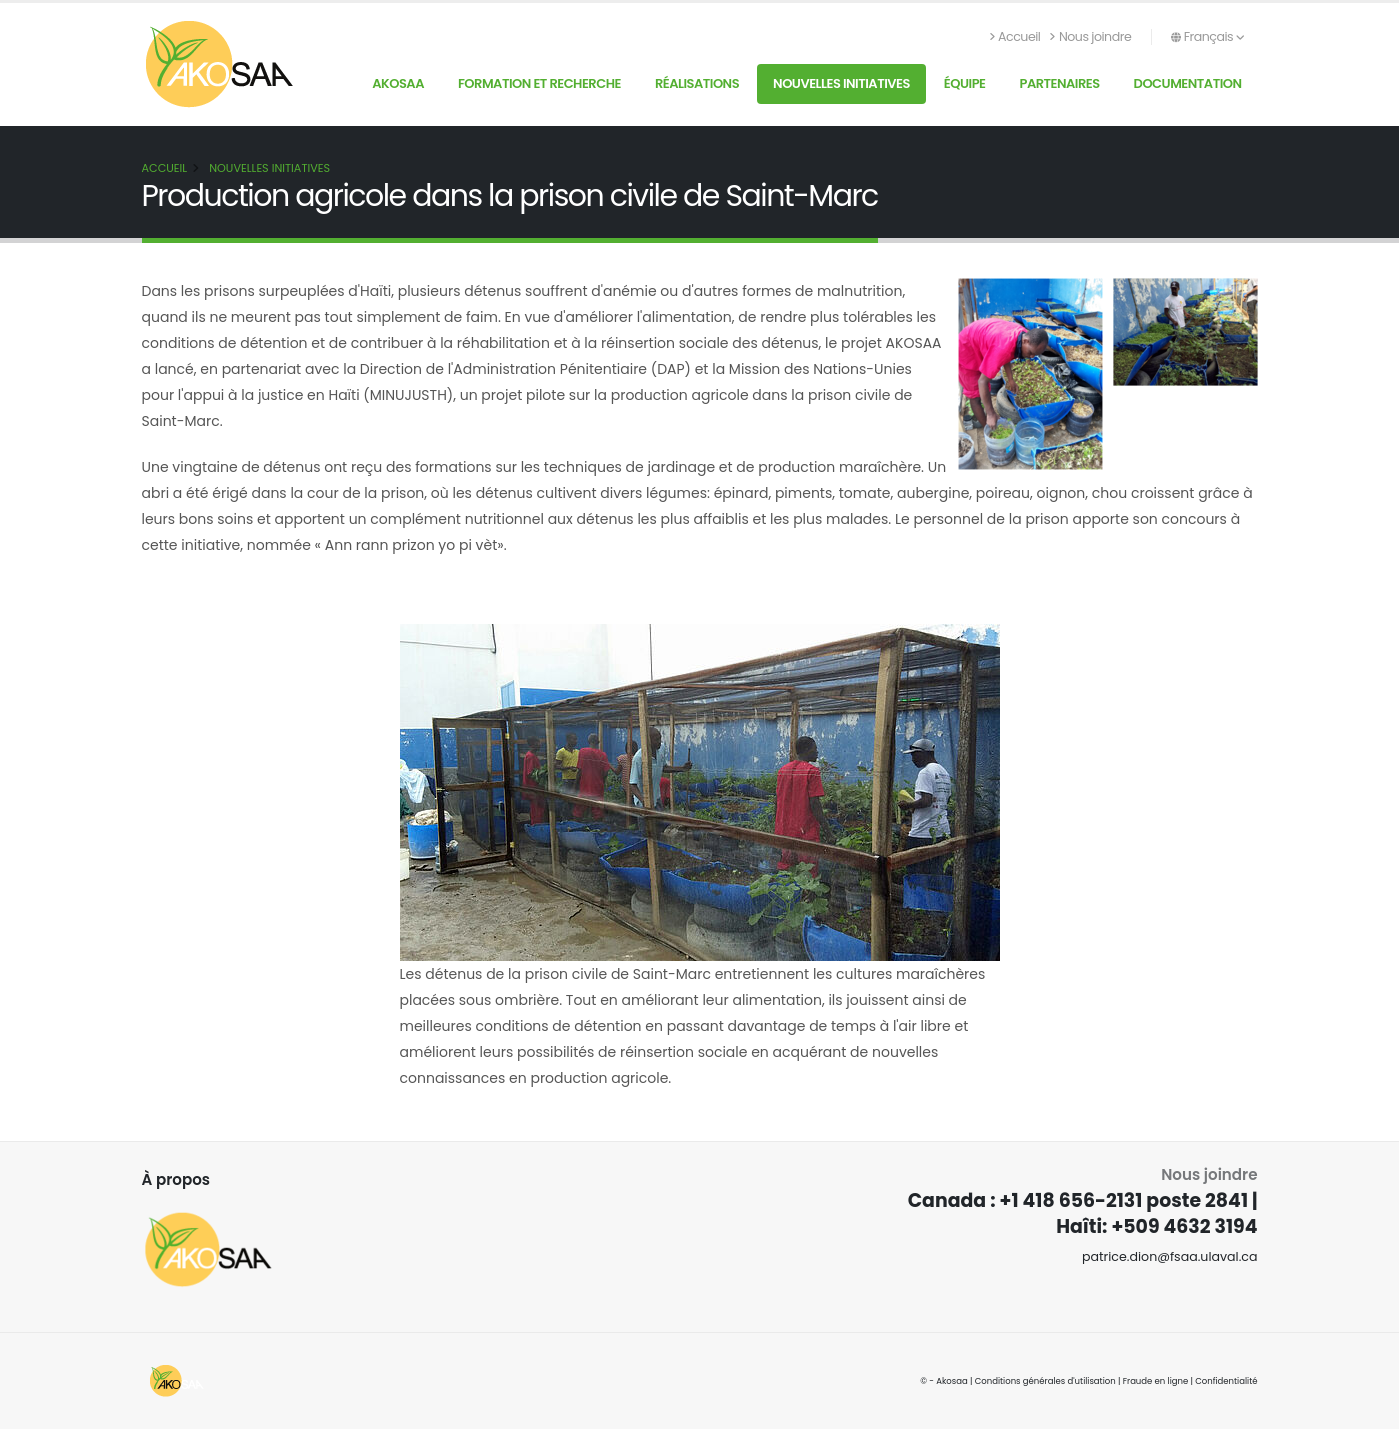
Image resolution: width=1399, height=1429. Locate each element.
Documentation (1188, 83)
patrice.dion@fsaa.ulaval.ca (1170, 1256)
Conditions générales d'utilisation (1045, 1381)
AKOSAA (398, 83)
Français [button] (1207, 36)
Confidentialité (1226, 1381)
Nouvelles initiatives (841, 83)
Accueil (1015, 36)
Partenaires (1059, 83)
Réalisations (697, 83)
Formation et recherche (539, 83)
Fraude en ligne (1156, 1381)
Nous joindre (1090, 36)
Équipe (965, 83)
